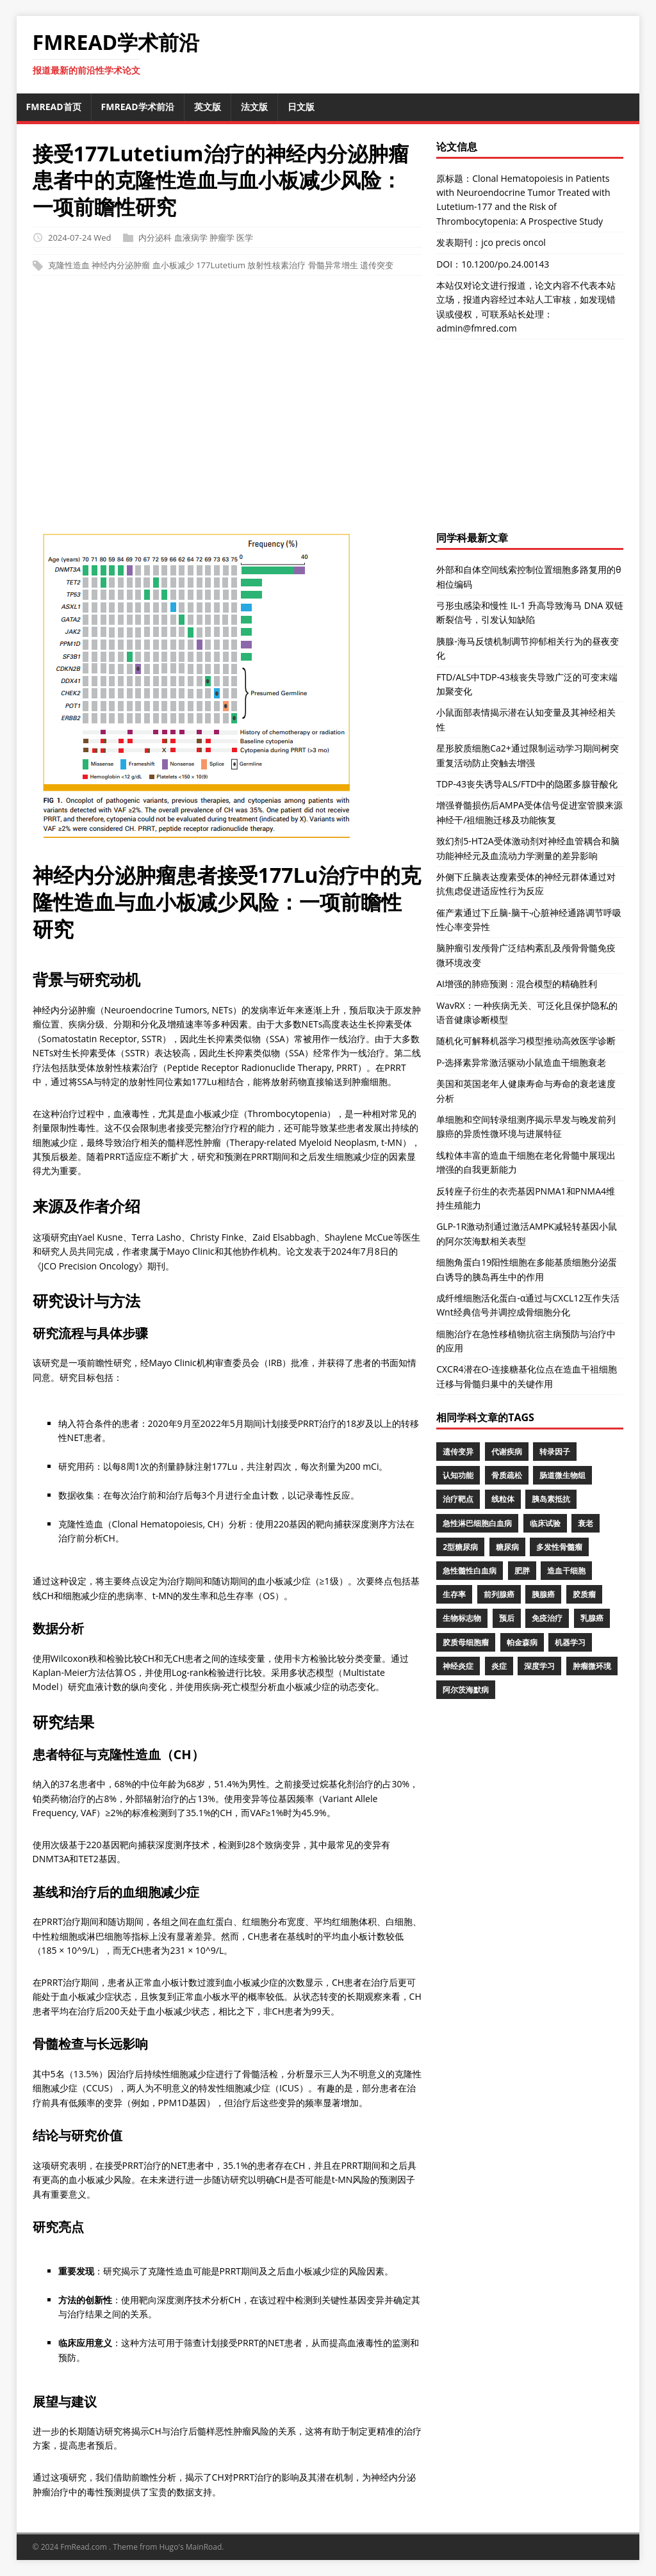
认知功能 (458, 1475)
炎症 (499, 1666)
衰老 (585, 1523)
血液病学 (191, 237)
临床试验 (545, 1523)
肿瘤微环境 (592, 1666)
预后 (506, 1618)
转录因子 (554, 1451)
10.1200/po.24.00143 (505, 264)
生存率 (454, 1594)
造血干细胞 (566, 1570)
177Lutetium (220, 265)
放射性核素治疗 (276, 265)
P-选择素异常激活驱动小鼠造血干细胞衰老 (521, 1062)
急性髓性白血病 (469, 1570)
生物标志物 (462, 1618)
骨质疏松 (506, 1475)
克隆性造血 (69, 265)
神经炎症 (458, 1666)
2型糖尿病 (460, 1547)
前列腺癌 (499, 1594)
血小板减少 (173, 265)
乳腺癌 (591, 1618)
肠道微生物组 (562, 1475)
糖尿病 (507, 1547)
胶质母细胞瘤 (466, 1642)
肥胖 (522, 1570)
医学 (244, 237)
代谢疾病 (506, 1451)
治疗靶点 (458, 1498)
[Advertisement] (328, 407)
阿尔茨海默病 (466, 1689)
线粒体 (502, 1498)
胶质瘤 (584, 1594)
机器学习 (570, 1642)
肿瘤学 (221, 237)
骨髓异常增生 (333, 265)
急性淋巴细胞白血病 (477, 1523)
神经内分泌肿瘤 (121, 265)
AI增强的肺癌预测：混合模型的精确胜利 (516, 984)
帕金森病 (522, 1642)
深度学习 (539, 1666)
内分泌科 (155, 237)
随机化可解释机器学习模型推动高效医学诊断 (526, 1040)
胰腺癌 (543, 1594)
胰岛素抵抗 (551, 1498)
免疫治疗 (547, 1618)
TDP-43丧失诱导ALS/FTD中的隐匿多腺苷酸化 (527, 784)
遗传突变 (376, 265)
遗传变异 (458, 1451)
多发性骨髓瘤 (559, 1547)
